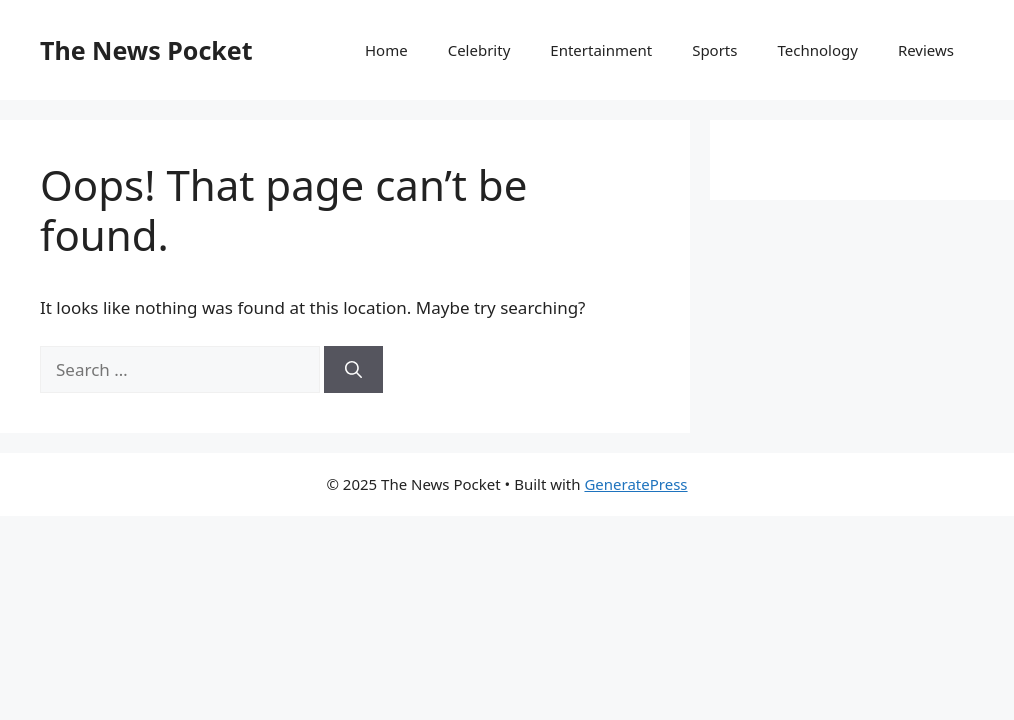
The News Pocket (146, 50)
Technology (817, 50)
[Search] (353, 370)
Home (386, 50)
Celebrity (479, 50)
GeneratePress (635, 484)
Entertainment (601, 50)
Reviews (926, 50)
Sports (714, 50)
